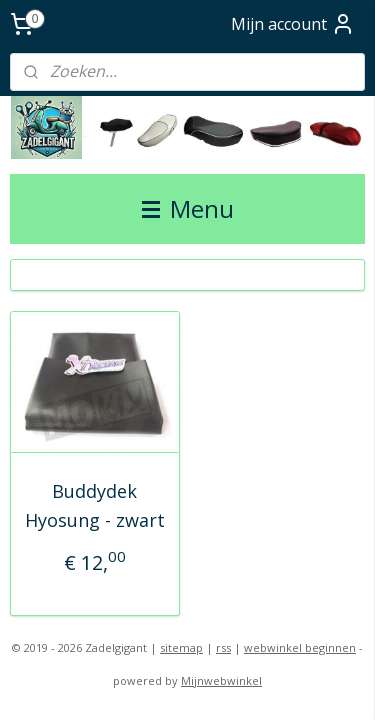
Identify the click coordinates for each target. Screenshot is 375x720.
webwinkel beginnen (300, 647)
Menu (188, 208)
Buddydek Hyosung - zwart (95, 505)
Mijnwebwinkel (221, 680)
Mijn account (293, 24)
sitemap (181, 647)
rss (223, 647)
